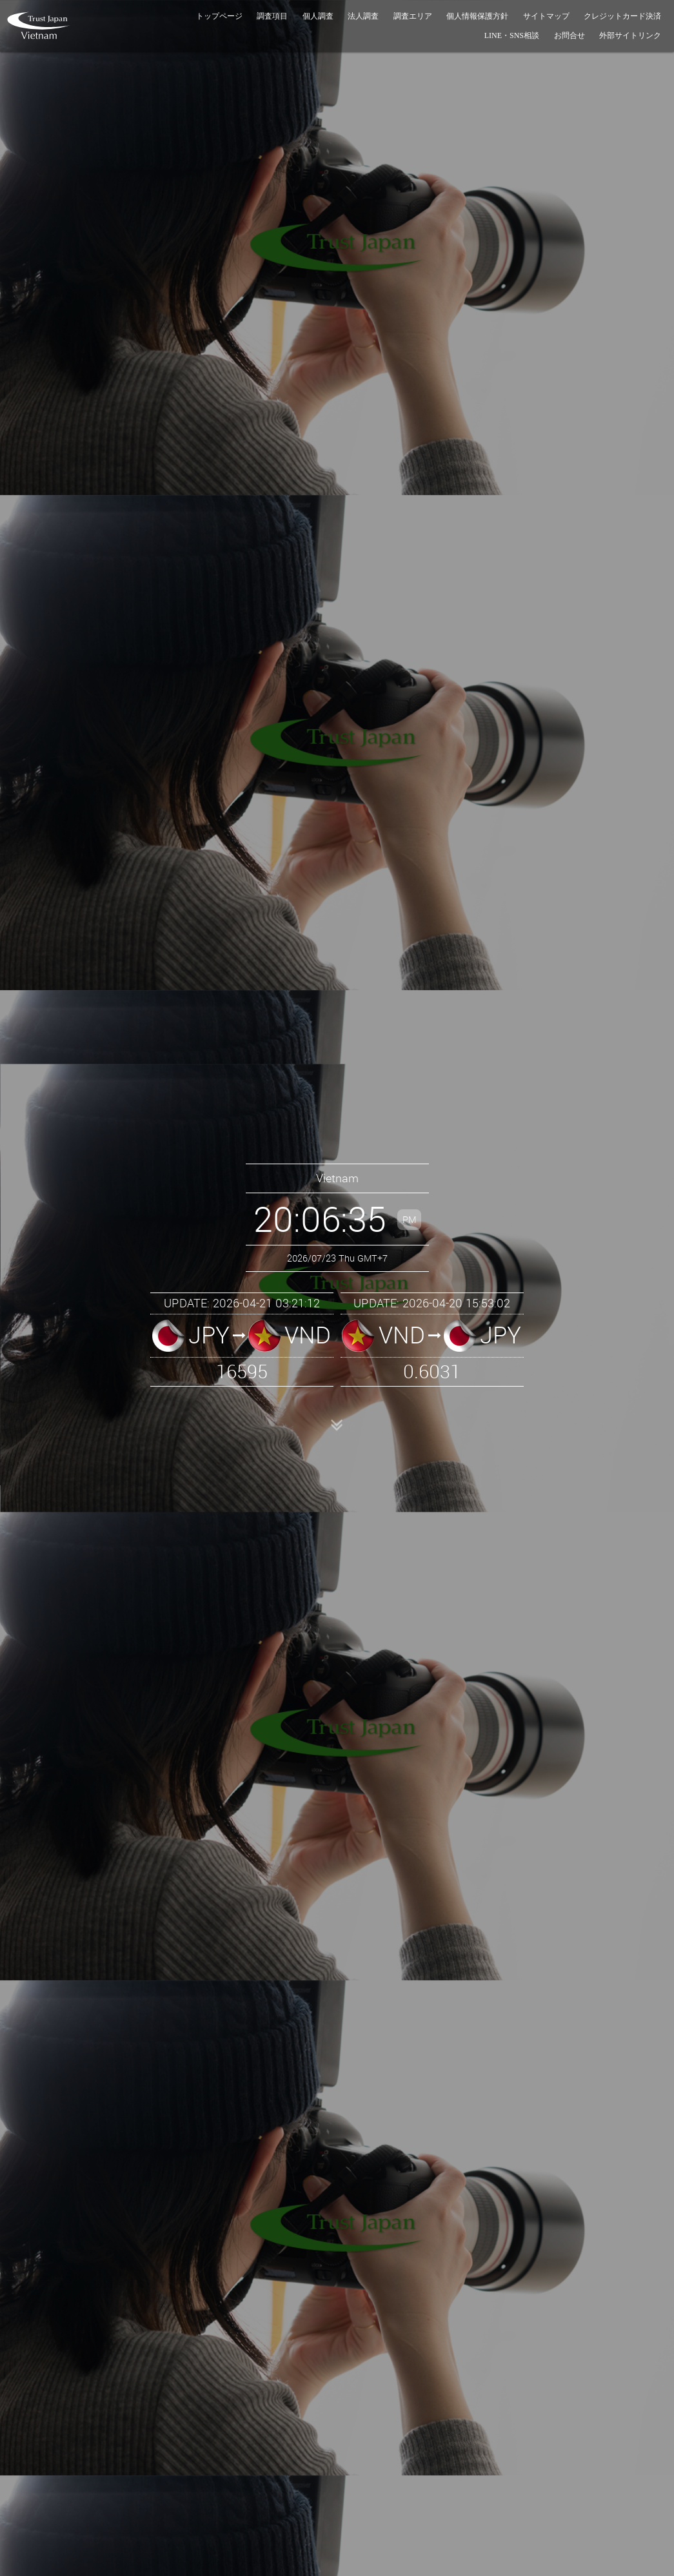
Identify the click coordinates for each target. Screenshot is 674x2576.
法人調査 (363, 16)
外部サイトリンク (630, 35)
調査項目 (272, 16)
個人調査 (317, 16)
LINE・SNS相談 (511, 35)
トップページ (219, 16)
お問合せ (569, 35)
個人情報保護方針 (477, 16)
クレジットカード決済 (622, 16)
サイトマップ (546, 16)
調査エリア (412, 16)
